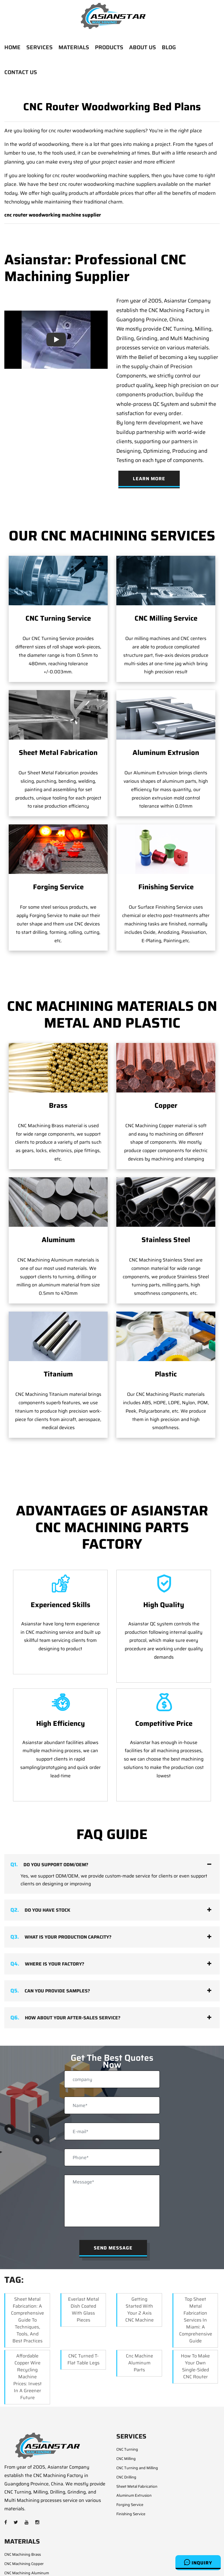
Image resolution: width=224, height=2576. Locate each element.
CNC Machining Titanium (25, 2558)
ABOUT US (142, 47)
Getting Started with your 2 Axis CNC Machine (139, 2267)
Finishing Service (166, 886)
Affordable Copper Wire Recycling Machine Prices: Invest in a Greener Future (27, 2334)
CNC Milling (126, 2416)
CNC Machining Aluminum (26, 2530)
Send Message (113, 2205)
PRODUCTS (109, 47)
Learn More (149, 478)
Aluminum (58, 1239)
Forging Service (58, 886)
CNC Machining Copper (24, 2521)
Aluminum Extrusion (166, 752)
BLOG (169, 47)
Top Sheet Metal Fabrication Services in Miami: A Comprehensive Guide (195, 2277)
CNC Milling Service (166, 618)
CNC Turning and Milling (137, 2425)
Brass (58, 1105)
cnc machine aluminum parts (139, 2320)
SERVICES (39, 47)
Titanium (58, 1331)
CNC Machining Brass (22, 2512)
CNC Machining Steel (22, 2539)
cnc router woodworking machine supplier (52, 215)
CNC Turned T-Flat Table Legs (83, 2317)
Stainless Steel (166, 1239)
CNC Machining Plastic (23, 2567)
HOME (12, 47)
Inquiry (198, 2562)
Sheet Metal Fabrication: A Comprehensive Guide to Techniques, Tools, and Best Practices (27, 2277)
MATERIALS (73, 47)
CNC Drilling (126, 2435)
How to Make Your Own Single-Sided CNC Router (195, 2324)
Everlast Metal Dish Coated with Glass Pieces (83, 2267)
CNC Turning (127, 2407)
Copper (166, 1105)
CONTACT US (20, 72)
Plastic (166, 1331)
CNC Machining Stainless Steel (30, 2549)
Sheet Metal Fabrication (58, 752)
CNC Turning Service (58, 618)
